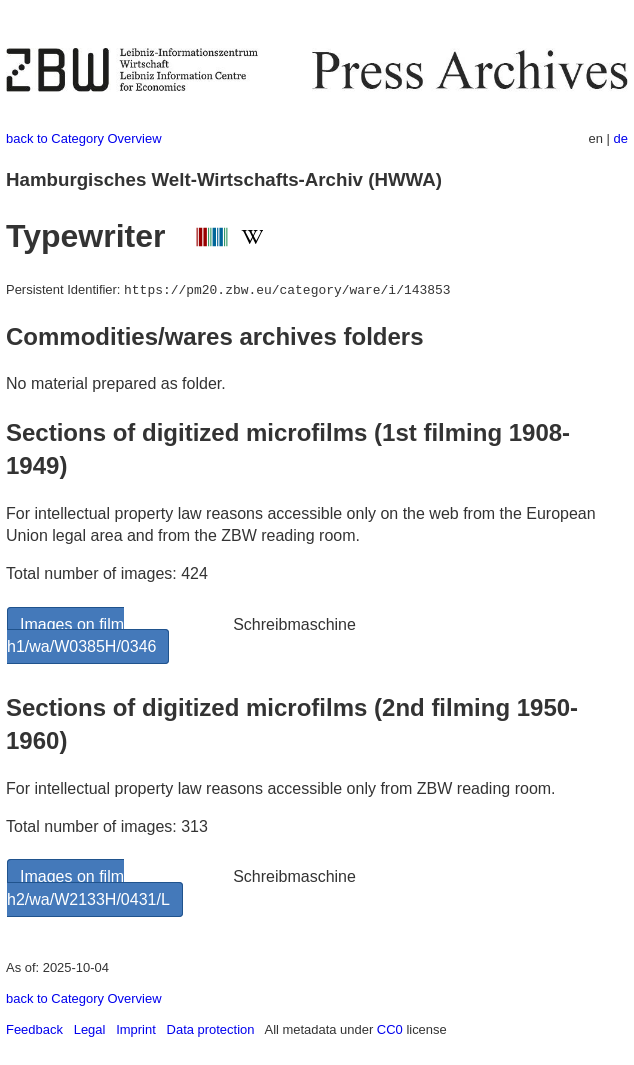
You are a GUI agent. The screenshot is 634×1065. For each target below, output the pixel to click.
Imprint (136, 1029)
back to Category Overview (84, 138)
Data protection (211, 1029)
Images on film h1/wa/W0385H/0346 (81, 635)
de (621, 138)
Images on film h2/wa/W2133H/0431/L (88, 887)
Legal (90, 1029)
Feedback (34, 1029)
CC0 (390, 1029)
